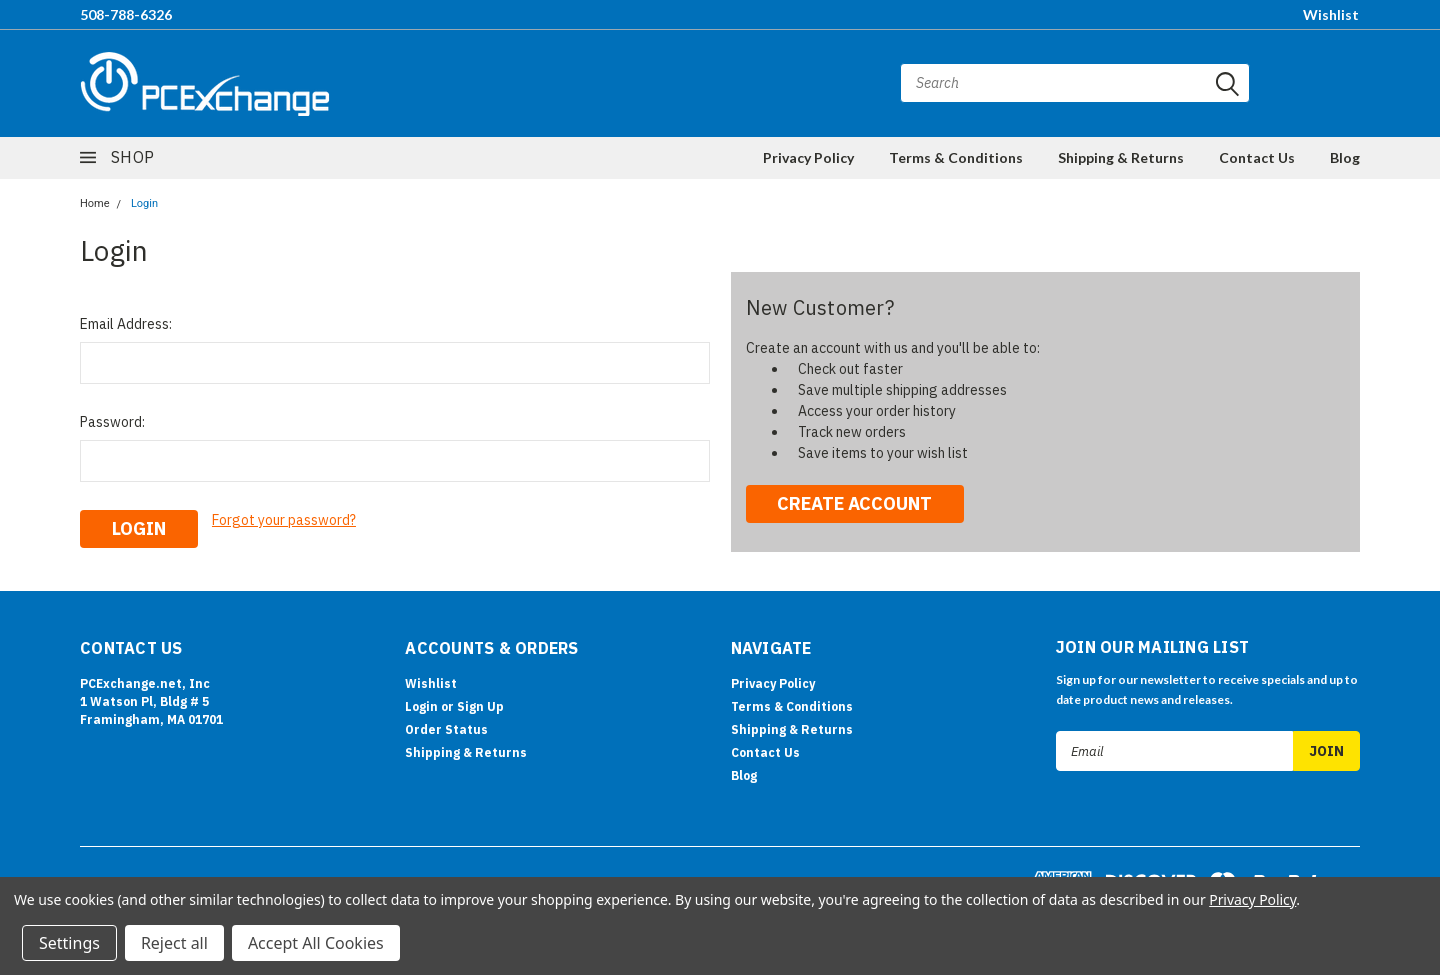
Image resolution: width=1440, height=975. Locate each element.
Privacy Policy (808, 157)
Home (95, 203)
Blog (1345, 157)
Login (144, 203)
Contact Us (1257, 157)
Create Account (854, 503)
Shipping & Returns (1121, 157)
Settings (69, 943)
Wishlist (1331, 14)
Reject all (174, 943)
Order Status (446, 727)
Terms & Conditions (956, 157)
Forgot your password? (284, 520)
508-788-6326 (126, 14)
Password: (112, 422)
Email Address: (126, 324)
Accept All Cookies (316, 943)
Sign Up (480, 704)
